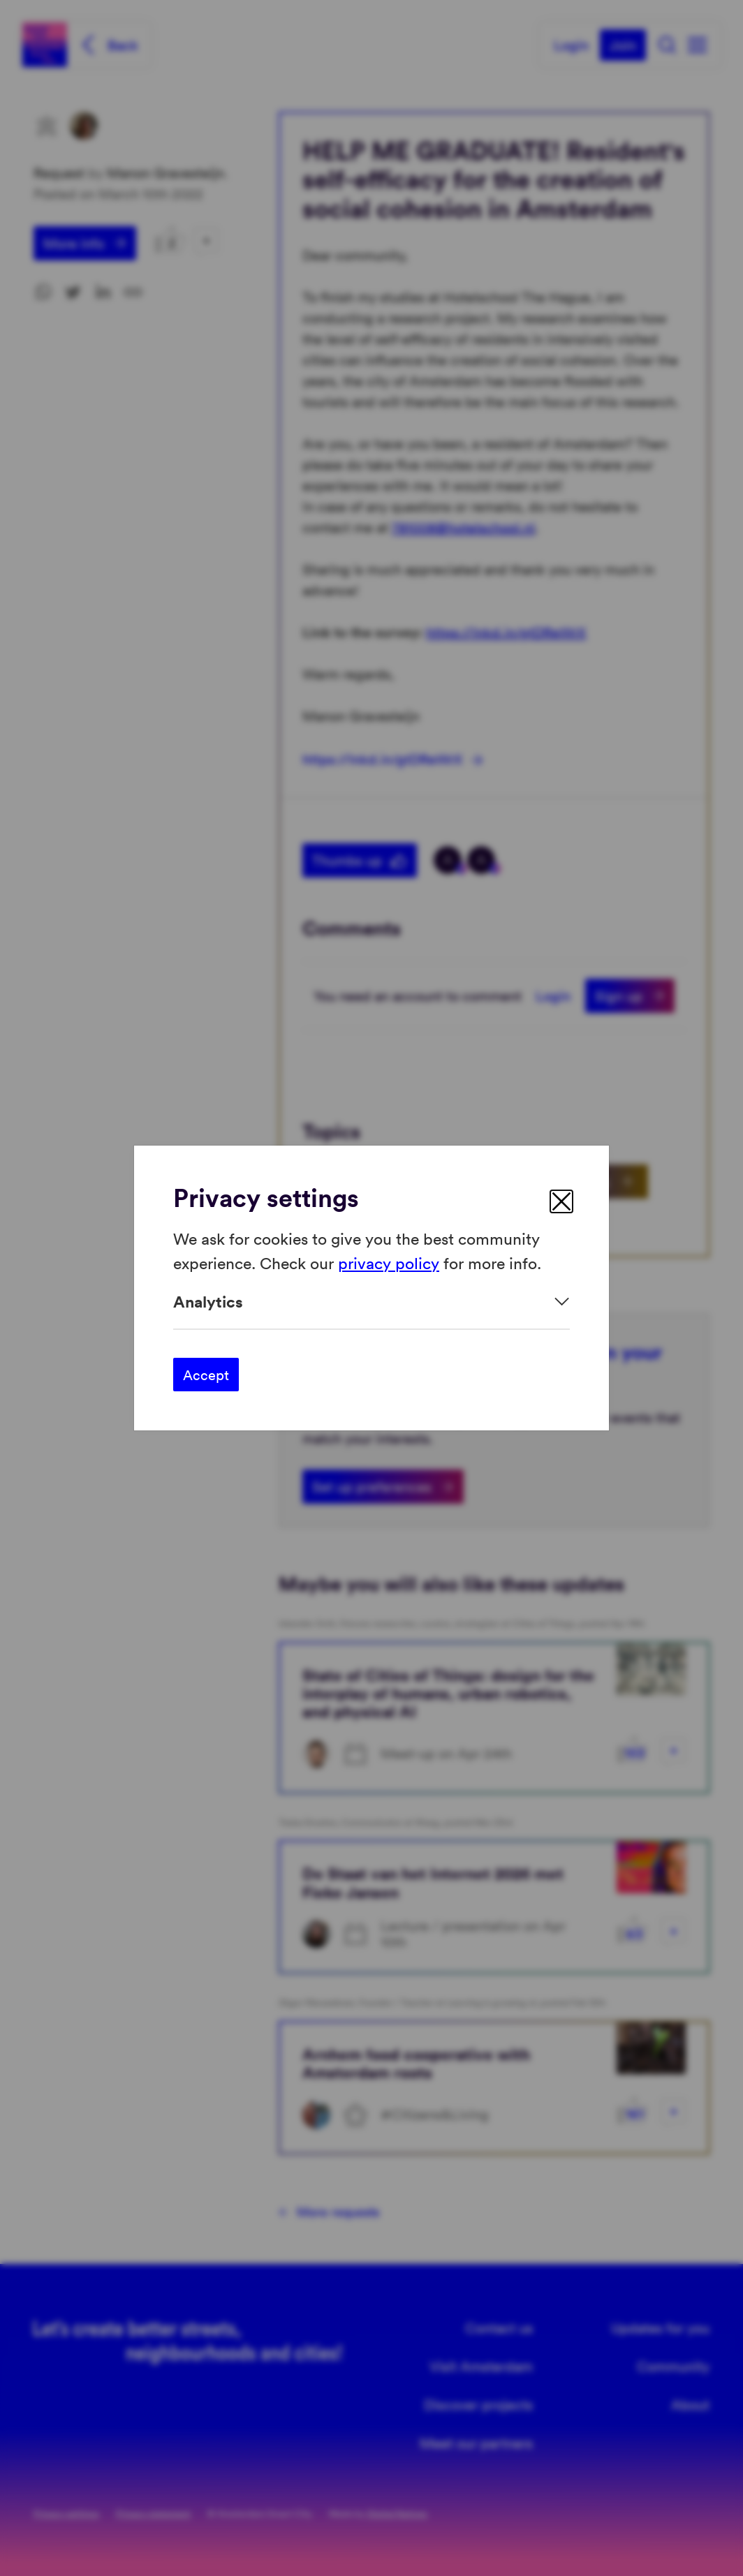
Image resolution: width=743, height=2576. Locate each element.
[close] (561, 1201)
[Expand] (371, 1301)
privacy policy (388, 1262)
